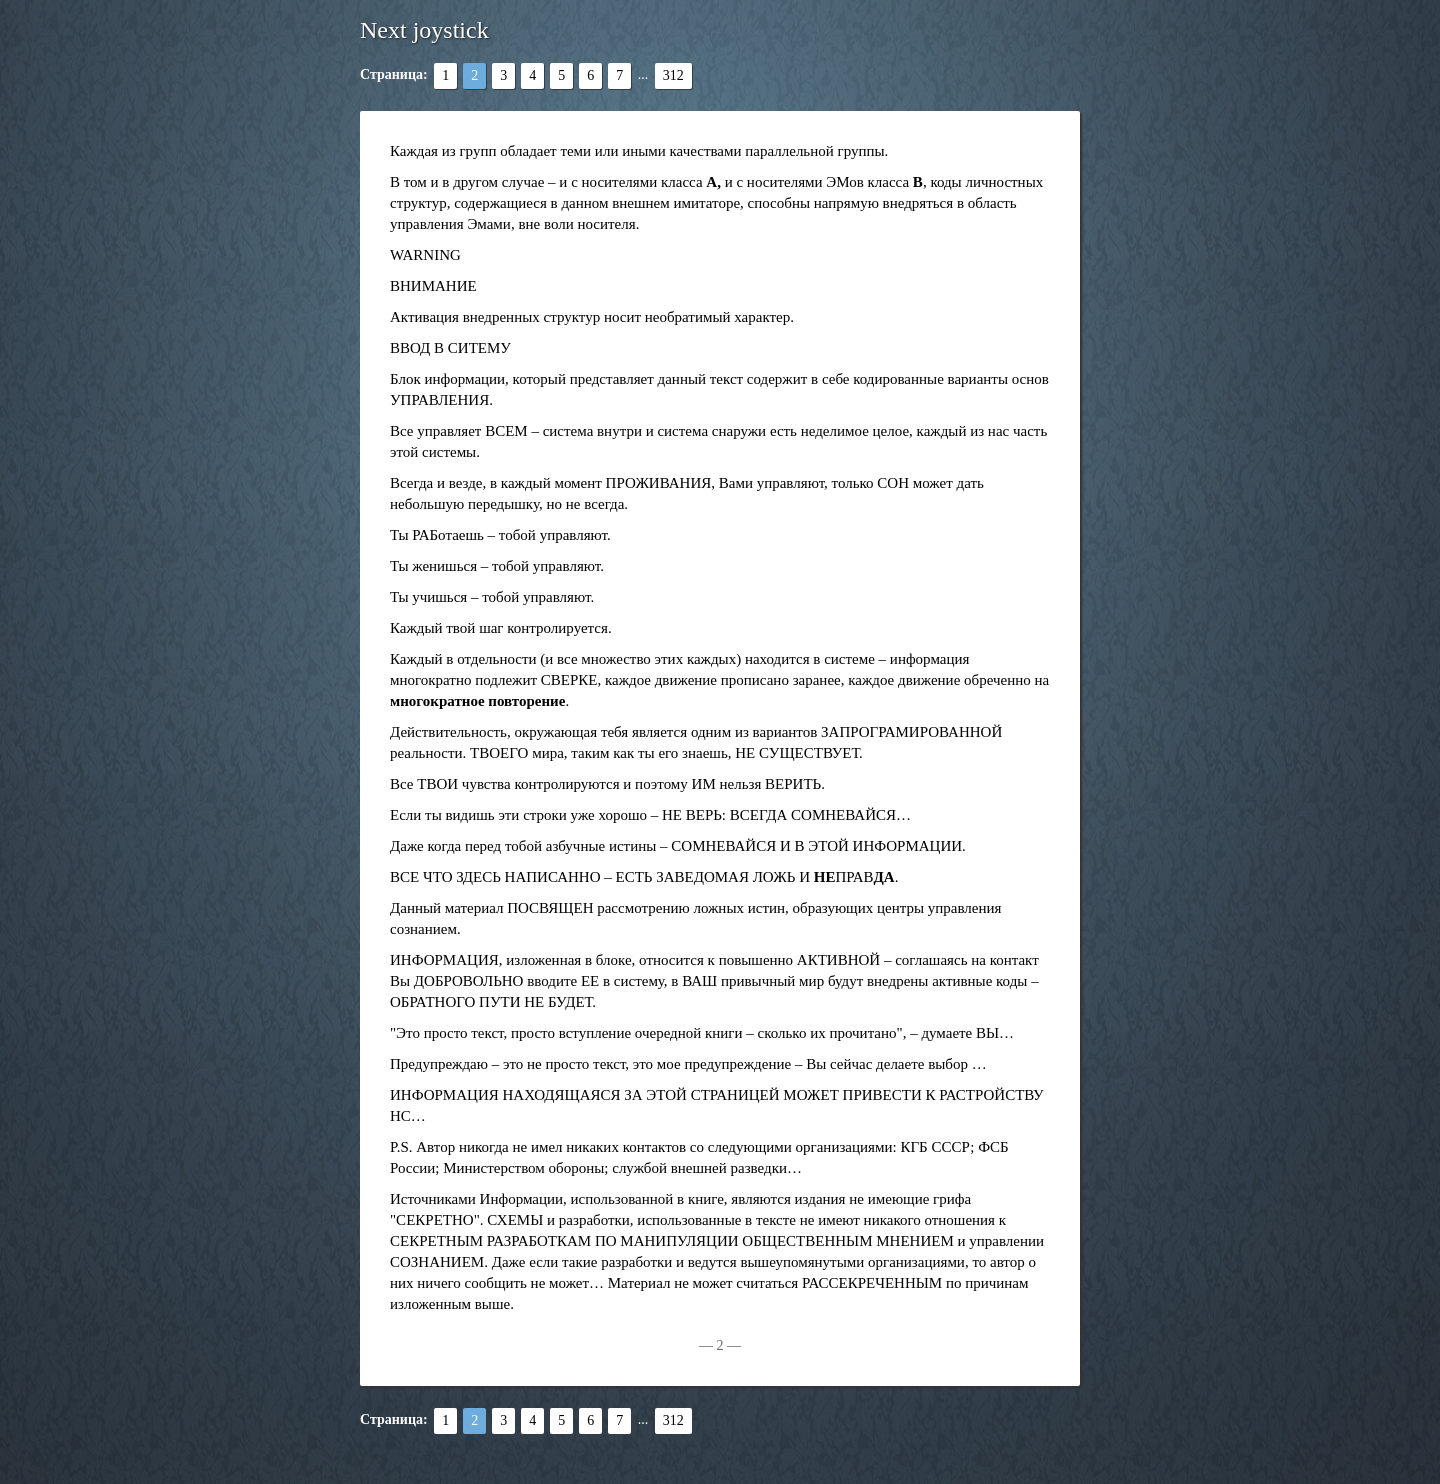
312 (673, 75)
